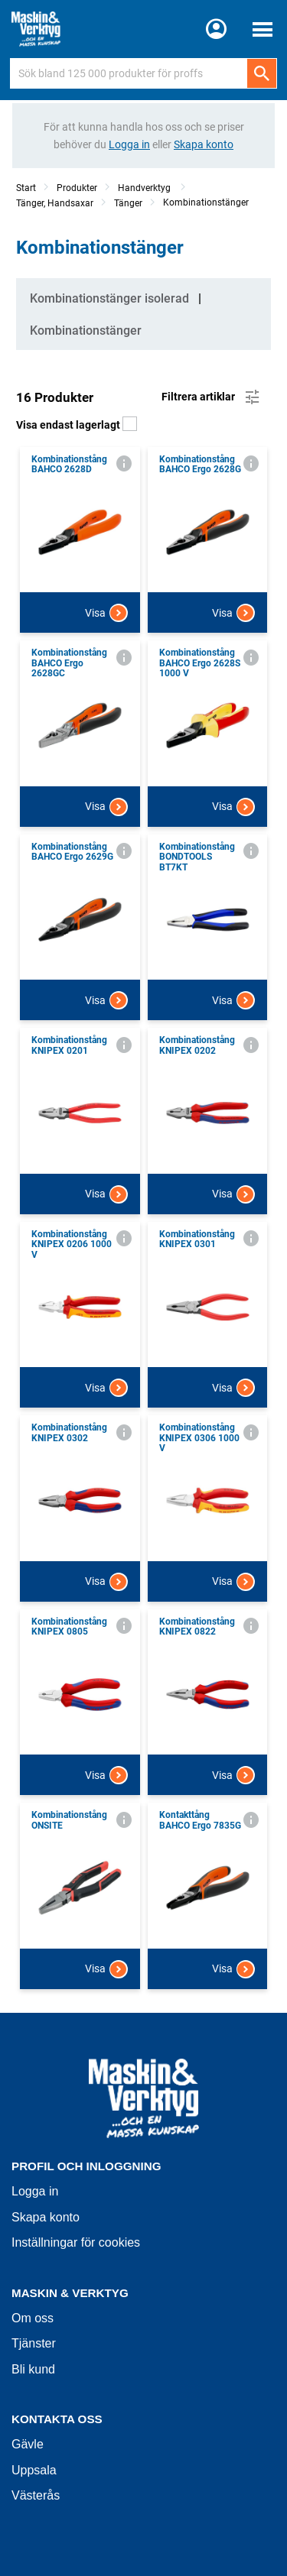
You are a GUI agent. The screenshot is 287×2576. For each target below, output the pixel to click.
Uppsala (34, 2470)
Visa (106, 613)
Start (26, 188)
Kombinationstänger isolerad (109, 298)
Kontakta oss (57, 2418)
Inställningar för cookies (75, 2242)
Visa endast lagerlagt (76, 425)
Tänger (128, 203)
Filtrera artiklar (211, 397)
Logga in (34, 2191)
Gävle (27, 2444)
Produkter (77, 188)
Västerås (35, 2495)
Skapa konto (45, 2217)
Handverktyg (145, 188)
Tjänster (33, 2343)
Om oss (32, 2318)
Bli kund (33, 2369)
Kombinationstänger (206, 202)
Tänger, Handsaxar (54, 203)
